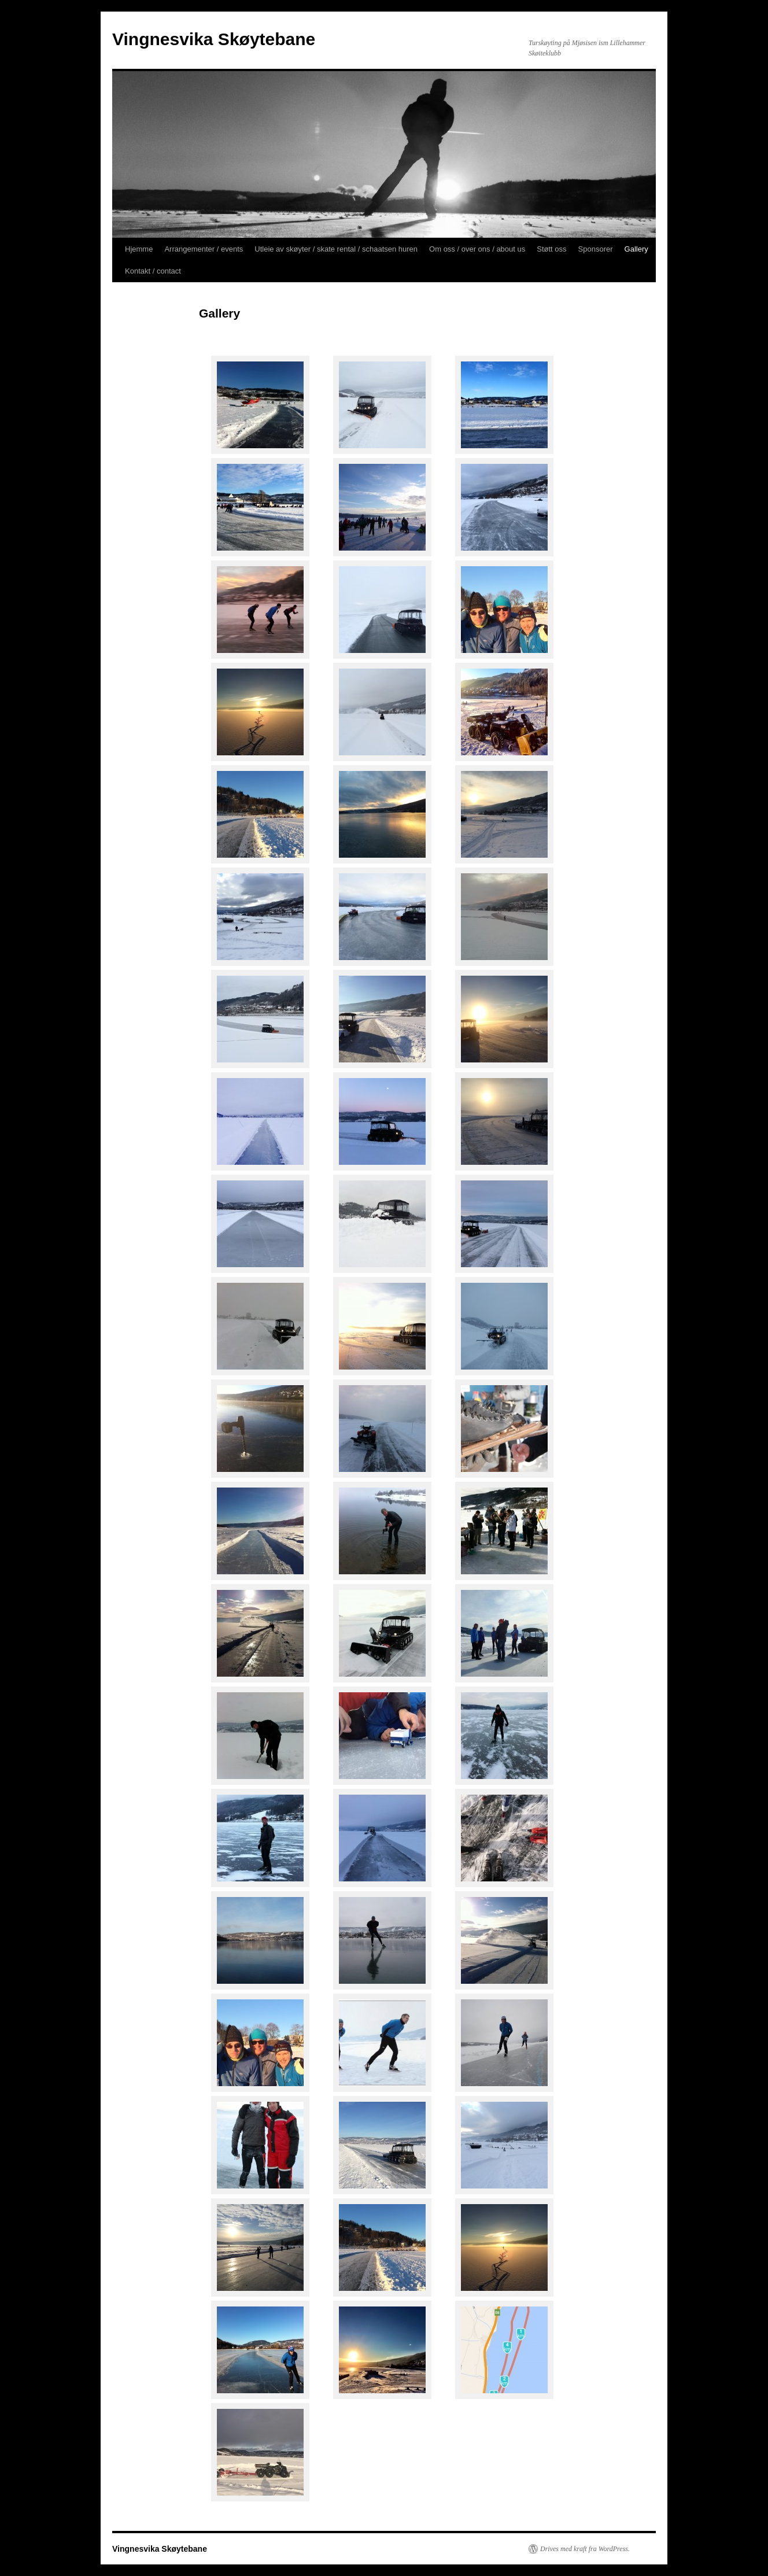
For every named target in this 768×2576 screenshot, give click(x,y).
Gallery (636, 249)
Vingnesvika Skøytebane (213, 39)
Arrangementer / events (203, 249)
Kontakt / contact (153, 271)
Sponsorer (595, 249)
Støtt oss (551, 249)
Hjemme (139, 249)
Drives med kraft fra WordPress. (585, 2549)
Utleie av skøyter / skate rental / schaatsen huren (336, 249)
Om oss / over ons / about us (477, 249)
